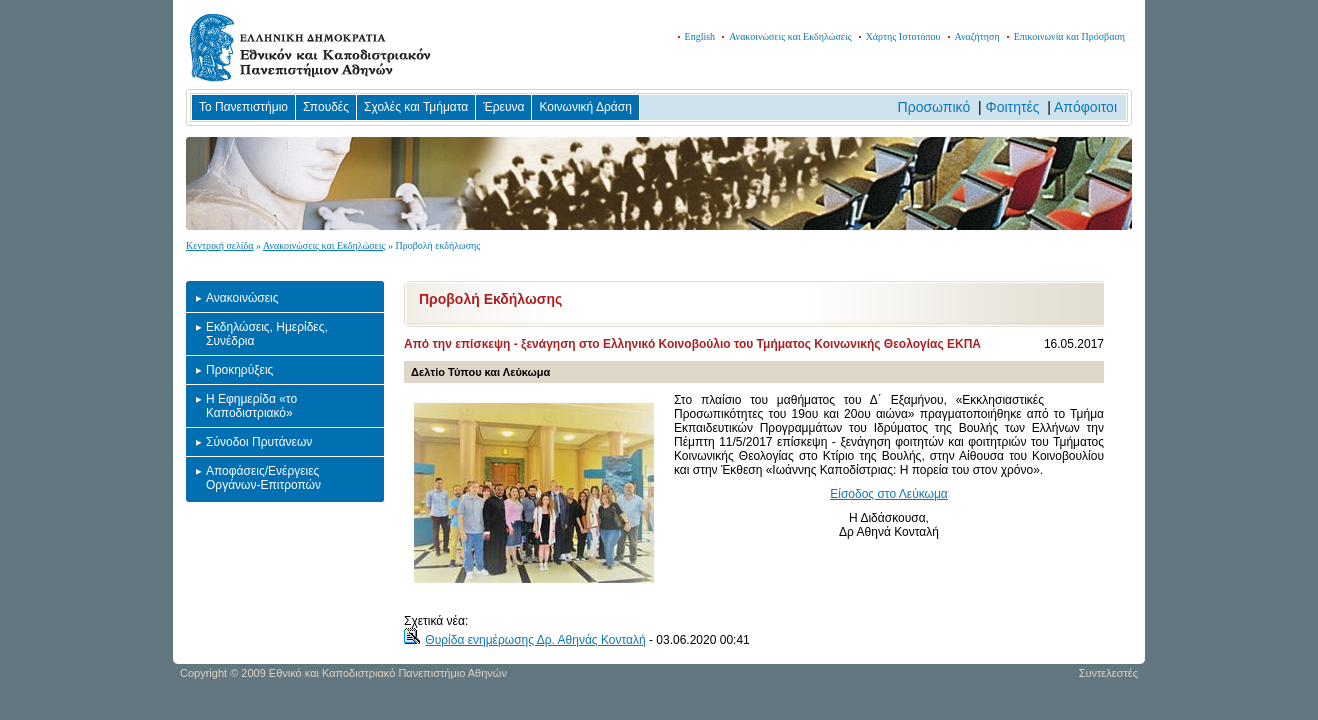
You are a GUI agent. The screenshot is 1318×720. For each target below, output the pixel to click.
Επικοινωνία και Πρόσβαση (1069, 36)
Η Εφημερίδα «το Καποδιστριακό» (251, 406)
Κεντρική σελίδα (220, 245)
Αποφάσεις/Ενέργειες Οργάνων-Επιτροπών (263, 478)
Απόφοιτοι (1085, 107)
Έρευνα (503, 107)
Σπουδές (326, 107)
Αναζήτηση (977, 36)
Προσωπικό (934, 107)
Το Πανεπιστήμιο (243, 107)
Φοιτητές (1013, 107)
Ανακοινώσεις (242, 298)
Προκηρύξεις (239, 370)
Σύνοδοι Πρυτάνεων (259, 442)
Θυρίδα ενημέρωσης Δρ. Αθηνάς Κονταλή (535, 640)
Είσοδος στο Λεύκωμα (889, 494)
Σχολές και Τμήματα (416, 107)
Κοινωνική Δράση (585, 107)
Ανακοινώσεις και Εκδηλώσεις (790, 36)
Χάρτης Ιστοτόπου (903, 36)
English (700, 36)
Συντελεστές (1108, 673)
